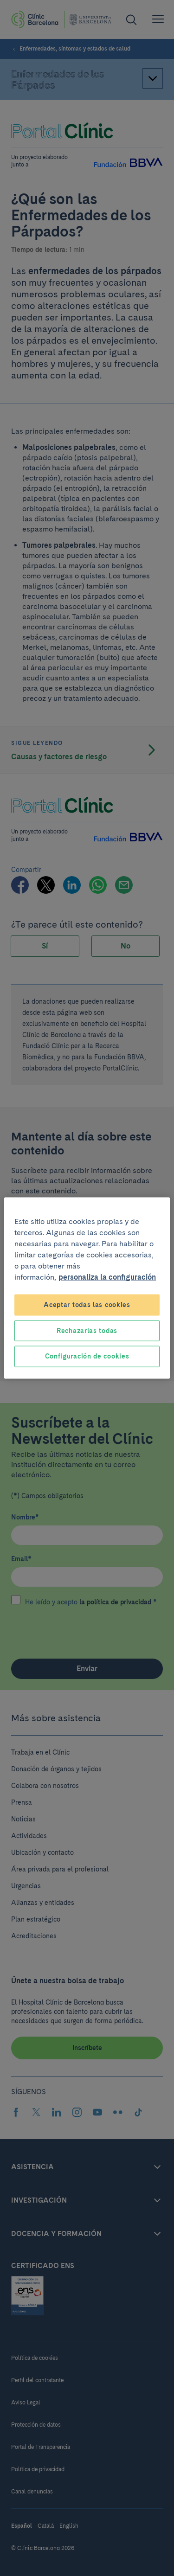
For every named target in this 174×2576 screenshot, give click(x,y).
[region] (86, 1288)
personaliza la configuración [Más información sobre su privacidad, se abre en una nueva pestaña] (107, 1277)
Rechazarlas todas (87, 1330)
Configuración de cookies (87, 1356)
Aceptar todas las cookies (87, 1304)
